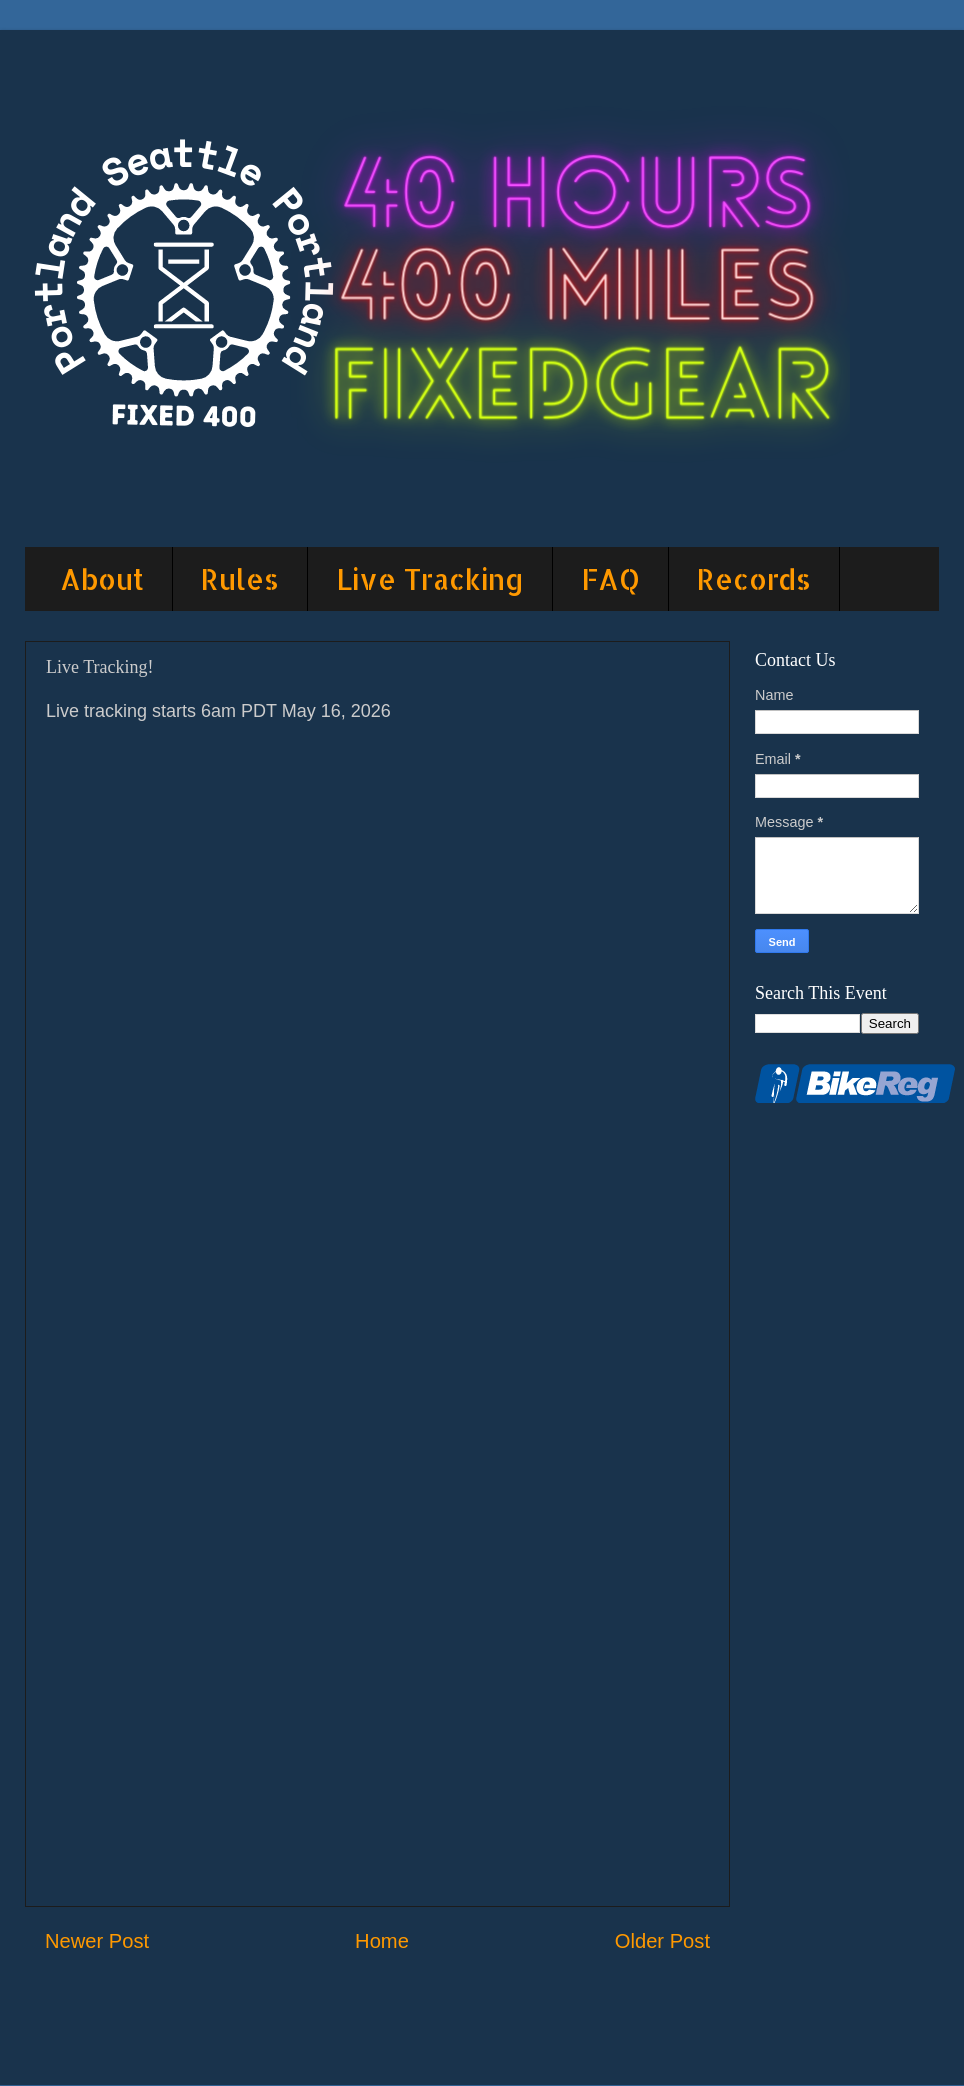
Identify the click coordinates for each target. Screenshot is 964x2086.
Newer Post (97, 1941)
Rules (240, 579)
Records (754, 579)
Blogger (671, 2046)
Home (382, 1941)
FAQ (610, 579)
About (102, 579)
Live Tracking (430, 579)
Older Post (662, 1941)
